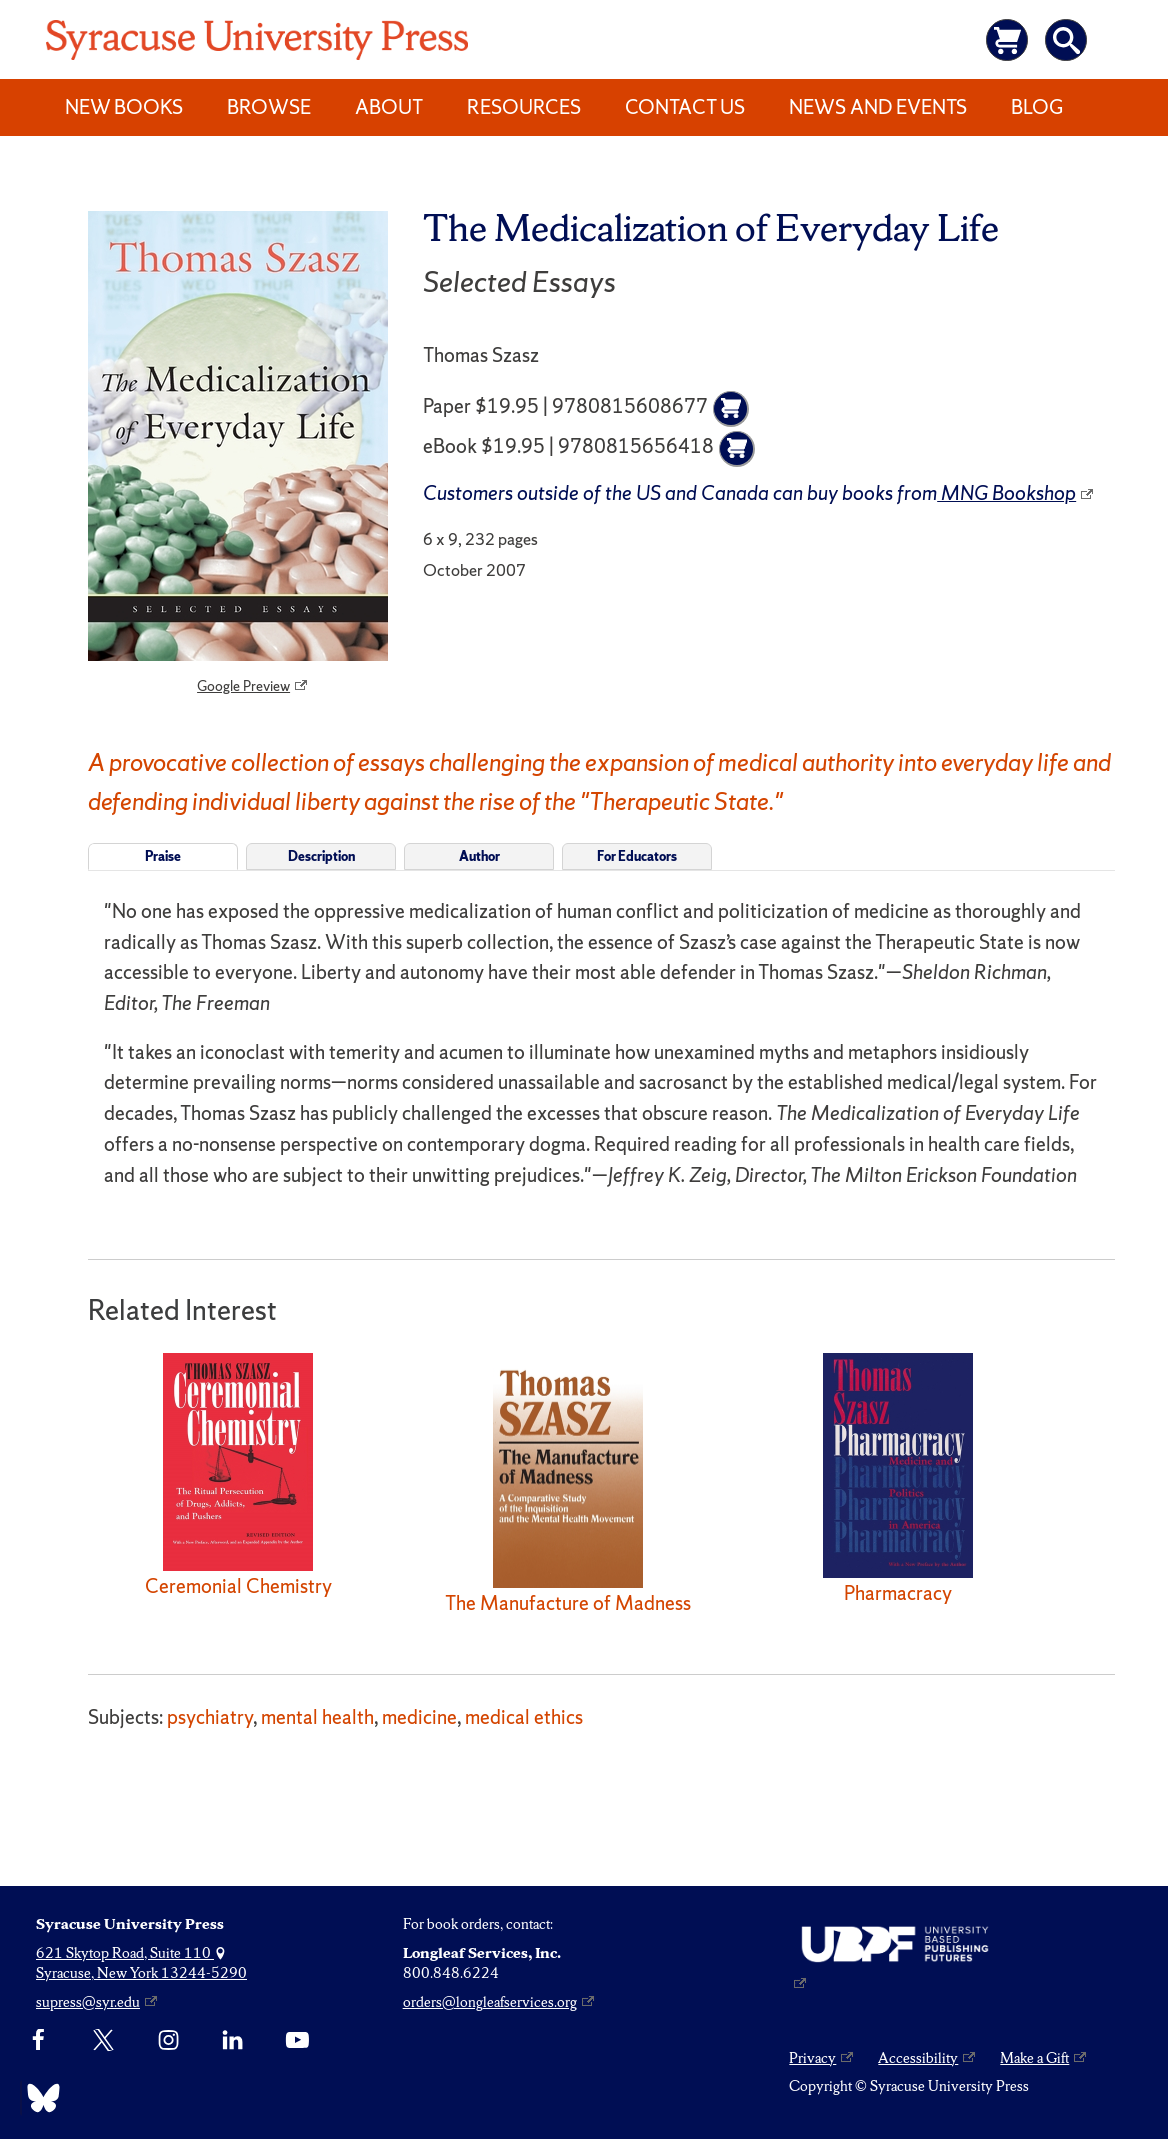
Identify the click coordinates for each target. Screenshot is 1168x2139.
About (389, 107)
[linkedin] (232, 2041)
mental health (317, 1717)
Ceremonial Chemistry (238, 1586)
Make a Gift (1034, 2058)
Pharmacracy (898, 1593)
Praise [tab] (163, 856)
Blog (1037, 107)
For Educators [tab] (637, 856)
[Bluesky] (38, 2098)
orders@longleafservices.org (490, 2002)
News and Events (878, 107)
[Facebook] (38, 2041)
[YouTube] (297, 2041)
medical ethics (524, 1717)
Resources (524, 107)
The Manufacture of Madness (568, 1603)
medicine (419, 1717)
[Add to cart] (731, 409)
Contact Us (685, 107)
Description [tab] (321, 856)
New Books (124, 107)
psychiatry (210, 1717)
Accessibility (918, 2058)
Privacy (812, 2058)
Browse (269, 107)
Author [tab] (479, 856)
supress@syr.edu (88, 2002)
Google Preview (243, 686)
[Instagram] (168, 2041)
